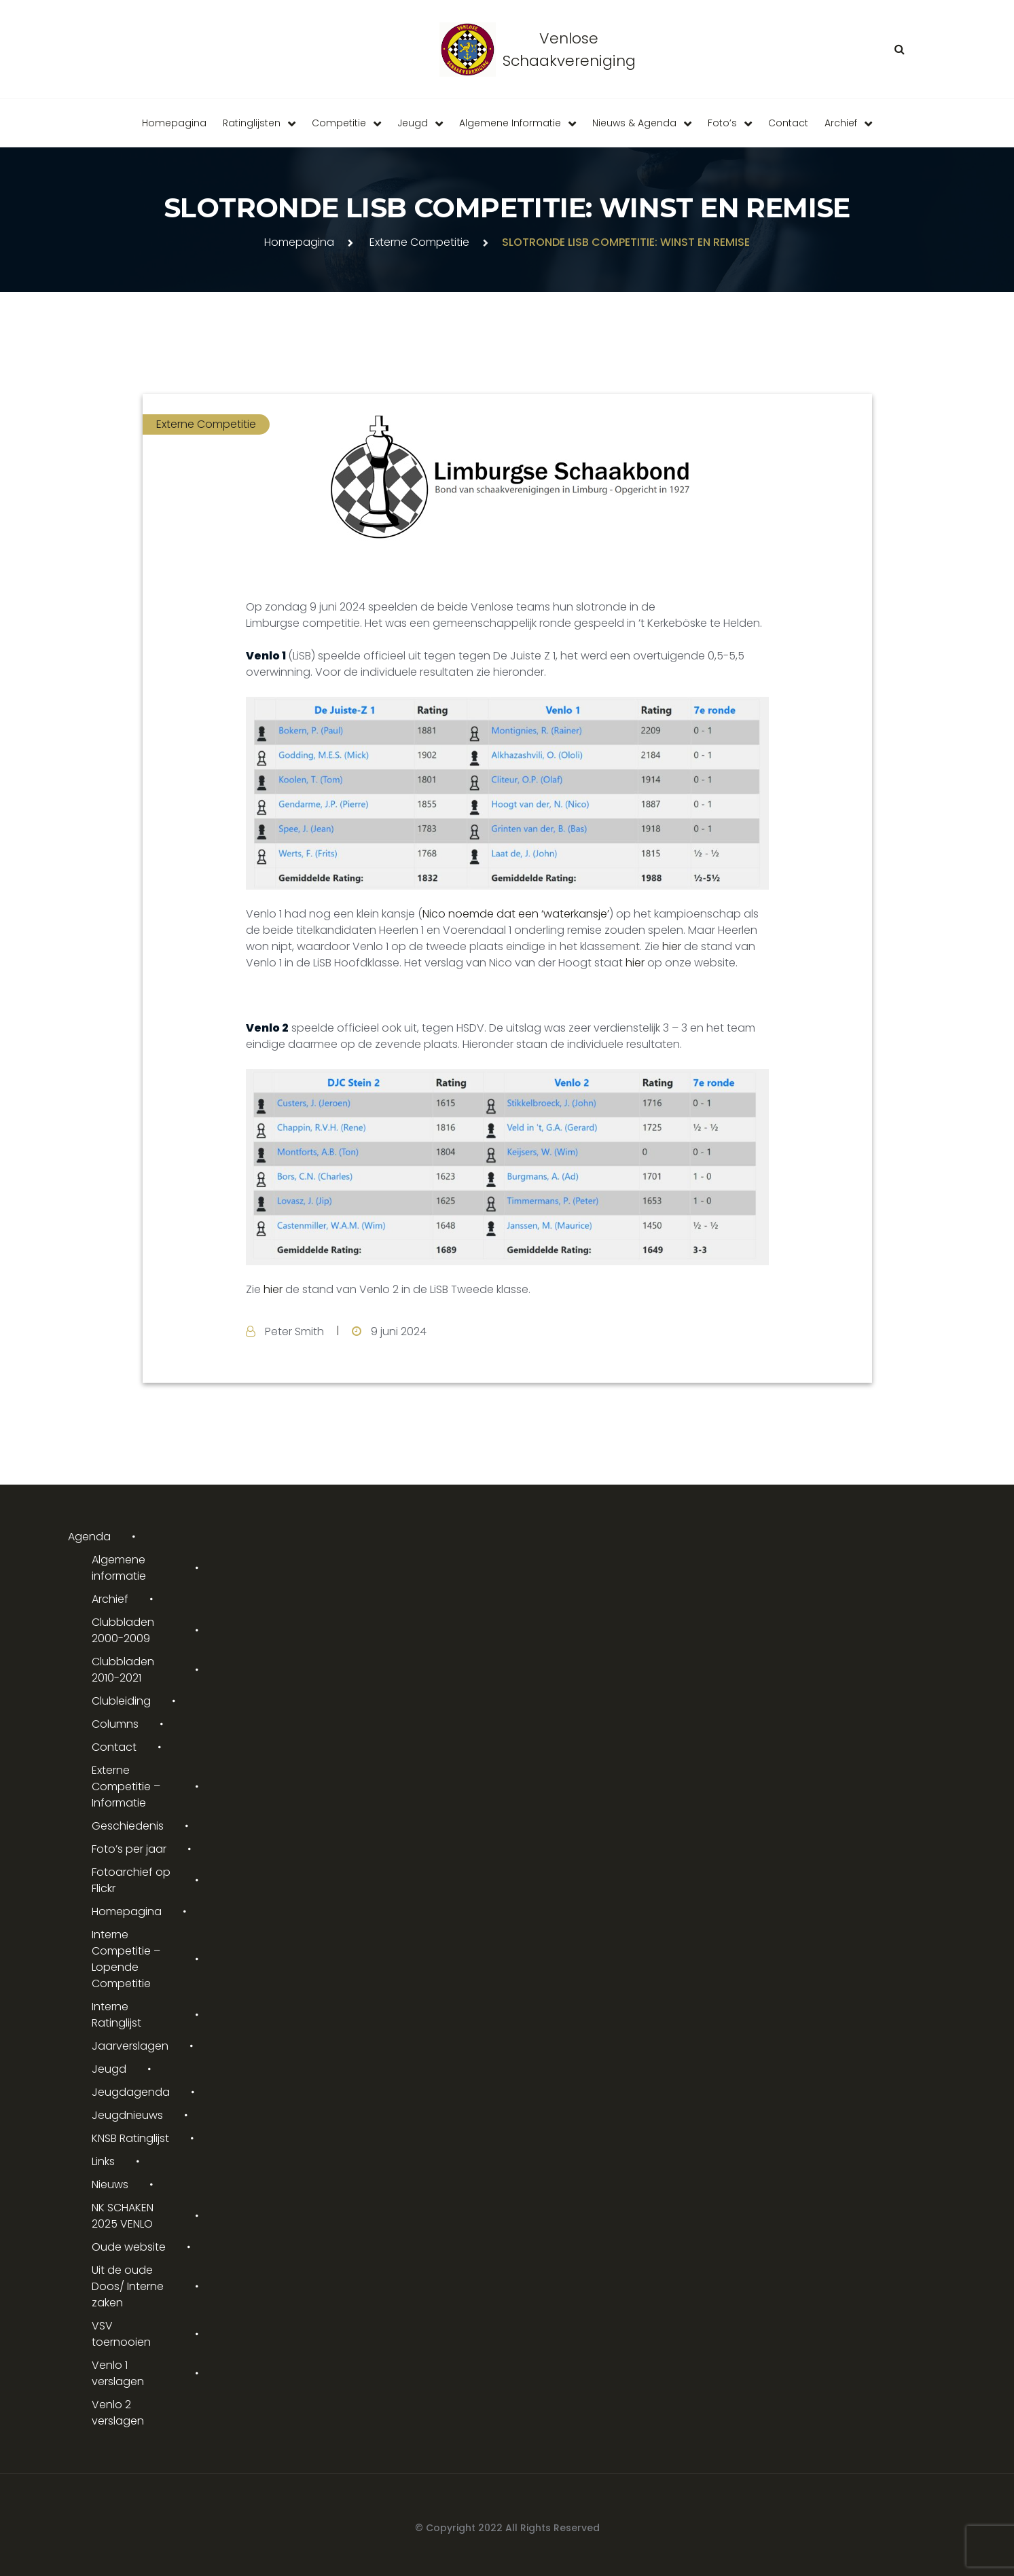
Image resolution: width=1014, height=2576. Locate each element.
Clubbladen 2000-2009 (123, 1630)
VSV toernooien (121, 2334)
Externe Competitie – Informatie (126, 1786)
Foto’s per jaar (129, 1849)
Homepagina (174, 123)
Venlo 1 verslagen (118, 2373)
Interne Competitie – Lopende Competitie (126, 1959)
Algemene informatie (510, 123)
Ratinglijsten (251, 123)
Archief (841, 123)
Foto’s (722, 123)
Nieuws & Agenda (634, 123)
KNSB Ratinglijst (130, 2138)
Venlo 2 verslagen (118, 2413)
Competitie (339, 123)
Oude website (129, 2247)
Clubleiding (121, 1701)
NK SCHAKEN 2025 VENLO (122, 2216)
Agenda (89, 1536)
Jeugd (412, 123)
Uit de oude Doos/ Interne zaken (128, 2286)
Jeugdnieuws (127, 2115)
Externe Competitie (419, 242)
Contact (788, 123)
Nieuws (110, 2184)
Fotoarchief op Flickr (131, 1880)
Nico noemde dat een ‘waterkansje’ (515, 914)
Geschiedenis (128, 1826)
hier (671, 946)
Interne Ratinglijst (116, 2015)
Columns (115, 1724)
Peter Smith (294, 1331)
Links (103, 2161)
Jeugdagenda (131, 2092)
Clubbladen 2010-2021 (123, 1670)
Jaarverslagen (130, 2046)
